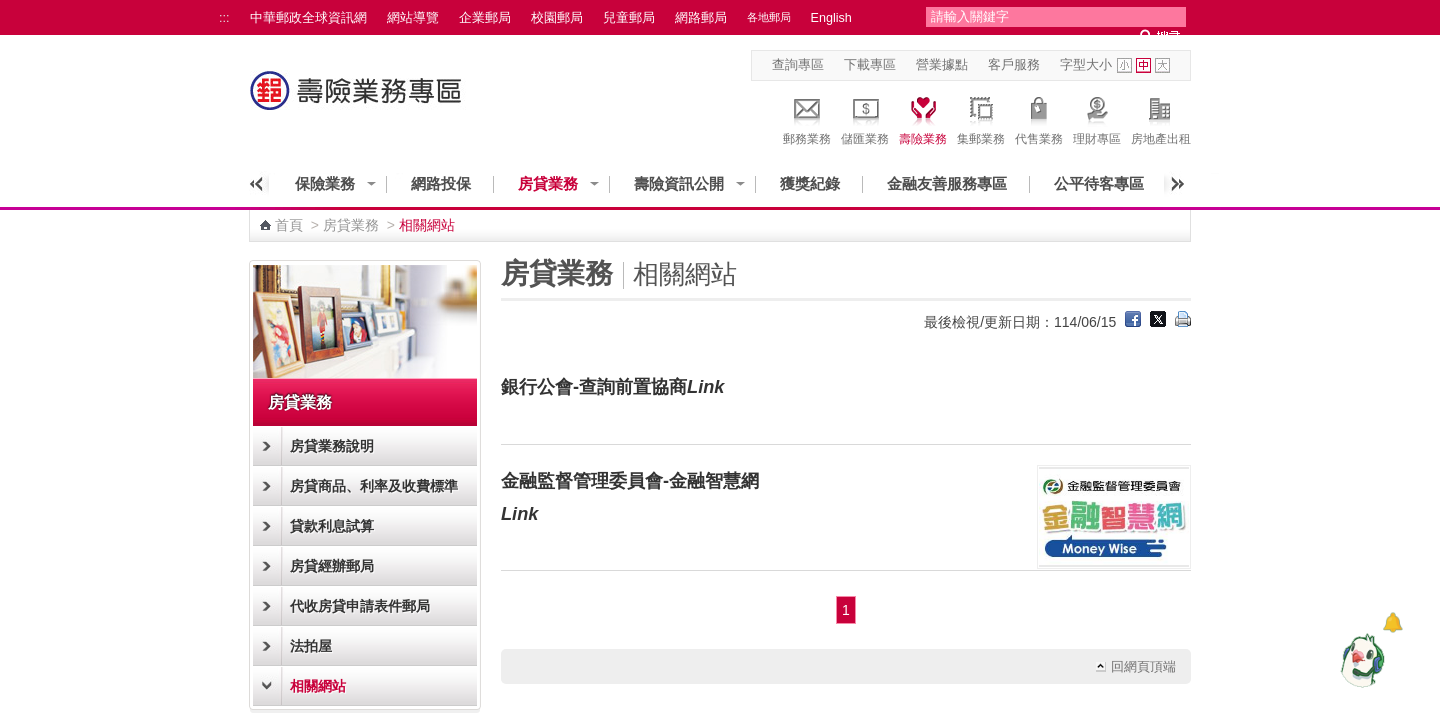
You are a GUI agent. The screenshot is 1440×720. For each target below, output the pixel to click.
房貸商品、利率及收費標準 (374, 486)
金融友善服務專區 (947, 183)
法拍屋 (311, 646)
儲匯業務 (865, 118)
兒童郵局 (629, 18)
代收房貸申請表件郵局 (360, 606)
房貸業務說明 (332, 446)
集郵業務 (981, 118)
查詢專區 (798, 65)
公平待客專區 (1099, 183)
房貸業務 (548, 183)
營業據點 (942, 65)
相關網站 (318, 686)
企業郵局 (485, 18)
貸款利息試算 (332, 526)
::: (224, 18)
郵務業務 (807, 118)
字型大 (1162, 65)
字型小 (1124, 65)
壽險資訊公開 (679, 183)
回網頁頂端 (1143, 667)
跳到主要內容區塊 (10, 10)
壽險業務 (923, 118)
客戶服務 (1014, 65)
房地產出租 (1161, 118)
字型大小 (1086, 65)
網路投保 (441, 183)
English (831, 18)
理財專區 (1097, 118)
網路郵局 (701, 18)
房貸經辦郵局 (332, 566)
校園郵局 (557, 18)
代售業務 (1039, 118)
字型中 (1143, 65)
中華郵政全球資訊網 (308, 18)
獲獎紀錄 (810, 183)
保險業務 (325, 183)
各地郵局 (769, 17)
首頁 (289, 225)
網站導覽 (413, 18)
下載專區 (870, 65)
